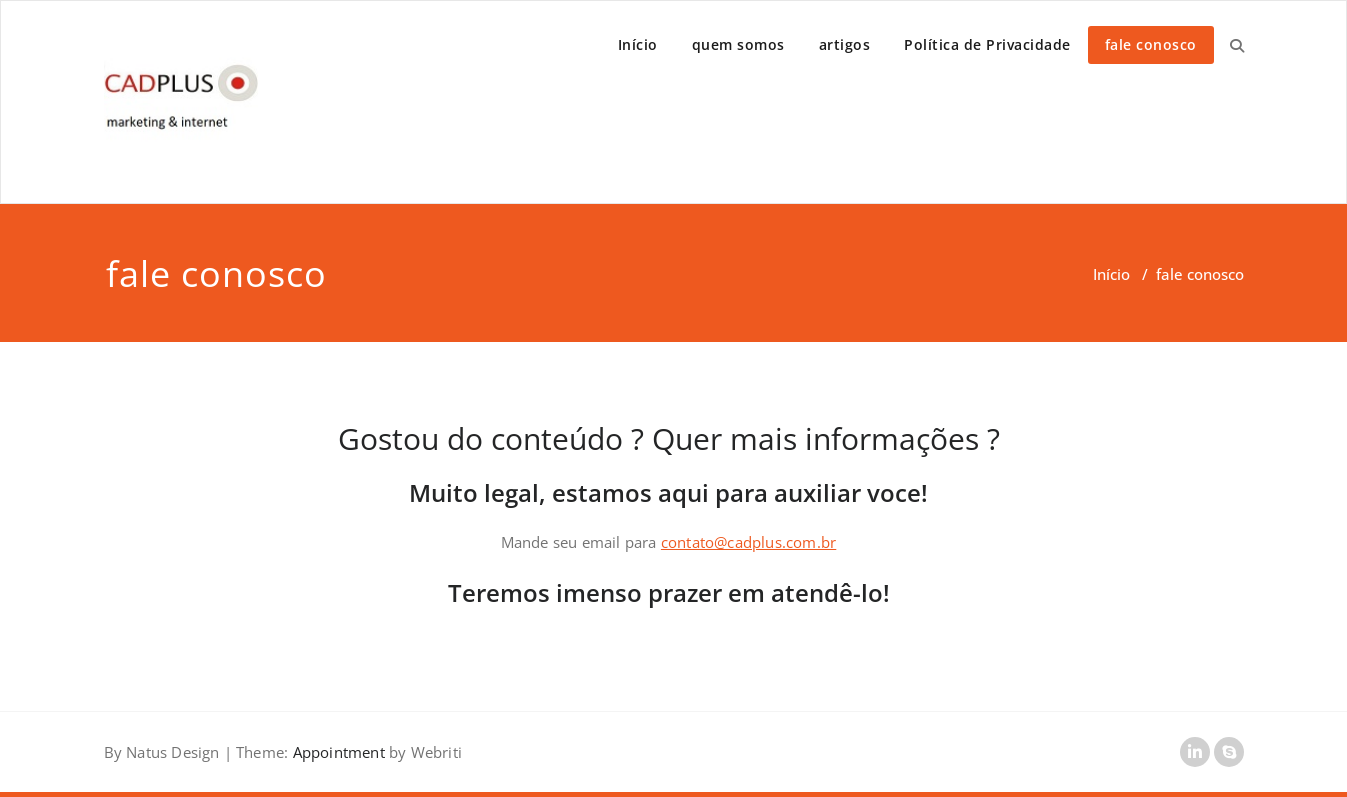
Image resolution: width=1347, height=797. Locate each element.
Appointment (336, 752)
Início (638, 44)
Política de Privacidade (987, 44)
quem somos (738, 44)
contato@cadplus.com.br (748, 542)
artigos (845, 44)
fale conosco (1151, 44)
